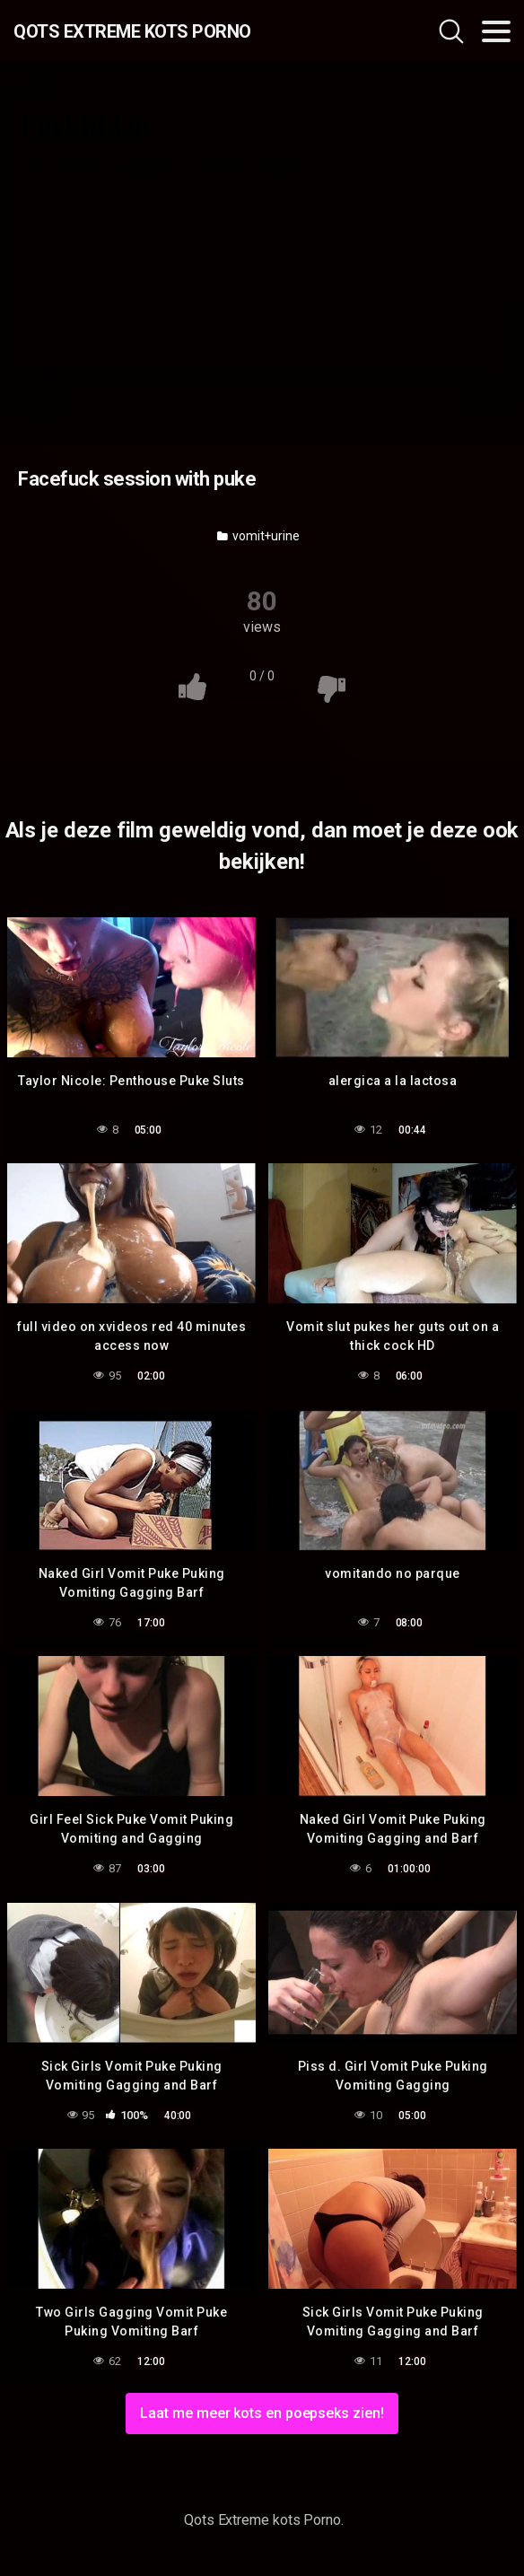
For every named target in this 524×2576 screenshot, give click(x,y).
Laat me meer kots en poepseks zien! (261, 2413)
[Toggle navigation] (496, 31)
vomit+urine (258, 536)
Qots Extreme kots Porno (132, 31)
